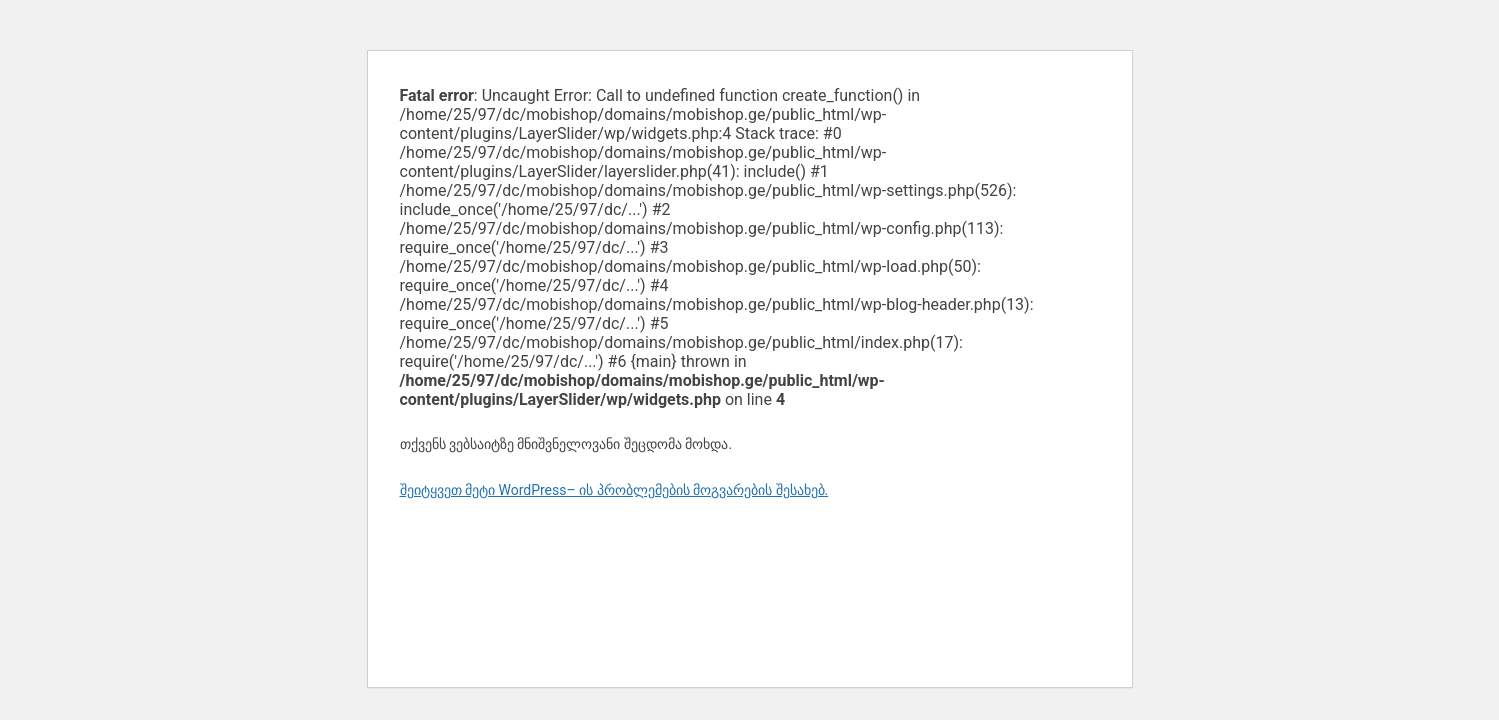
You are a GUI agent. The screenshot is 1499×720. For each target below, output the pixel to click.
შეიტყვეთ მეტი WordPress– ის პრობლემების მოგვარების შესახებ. (614, 490)
